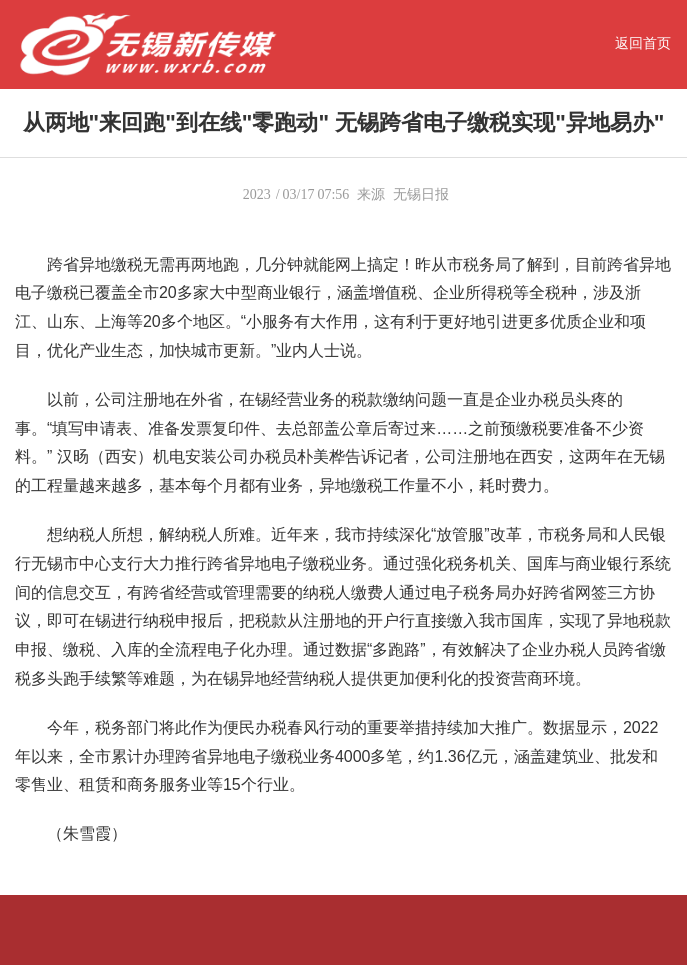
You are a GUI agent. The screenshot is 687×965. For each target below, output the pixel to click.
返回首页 (643, 43)
